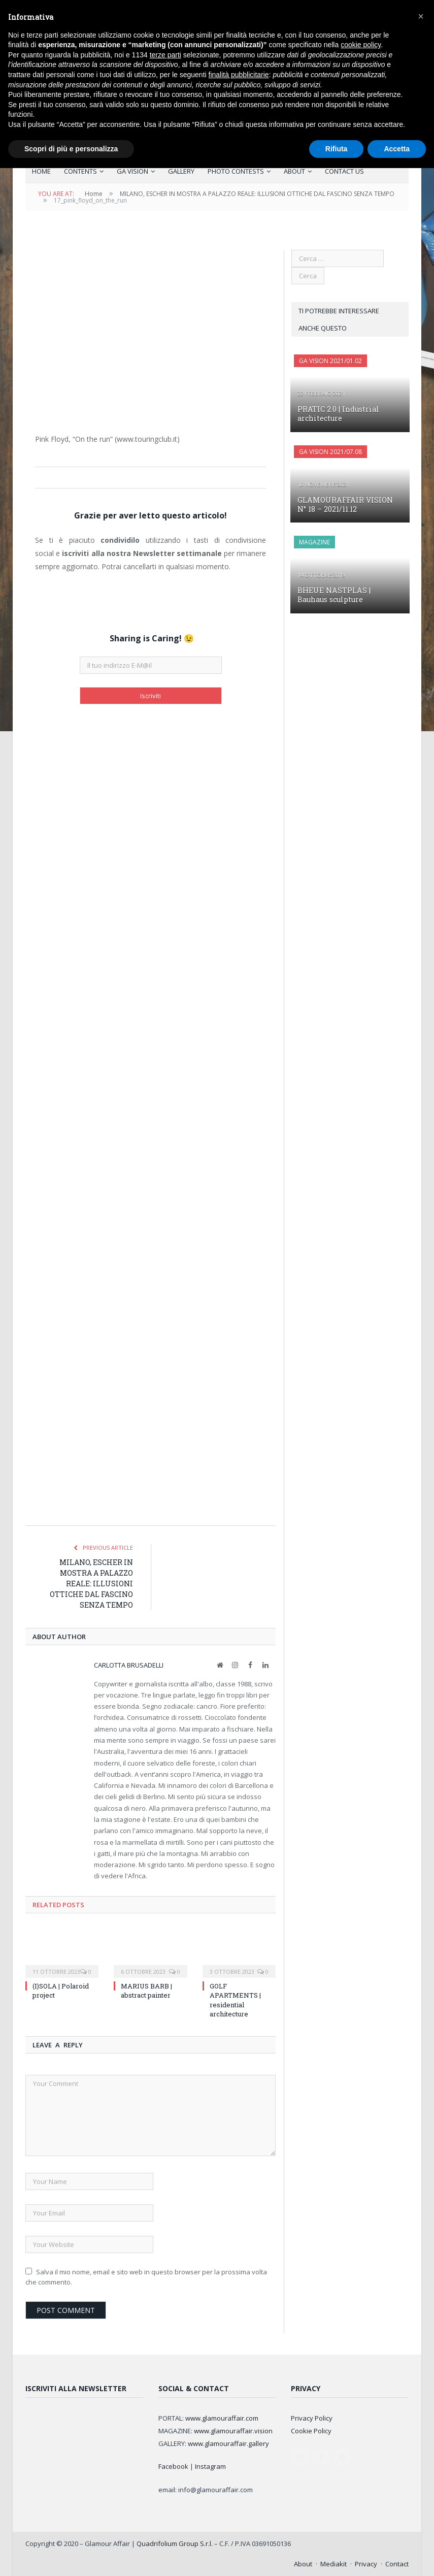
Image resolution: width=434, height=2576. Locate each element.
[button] (421, 16)
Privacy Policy (311, 2417)
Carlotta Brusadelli (128, 1664)
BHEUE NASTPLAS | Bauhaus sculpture (348, 594)
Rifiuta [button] (336, 149)
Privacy (366, 2563)
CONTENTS (80, 170)
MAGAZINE (314, 541)
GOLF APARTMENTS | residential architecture (235, 1999)
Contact (397, 2563)
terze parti (165, 55)
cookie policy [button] (361, 45)
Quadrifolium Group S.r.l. (175, 2543)
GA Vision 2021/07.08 (330, 451)
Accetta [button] (397, 149)
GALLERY (181, 170)
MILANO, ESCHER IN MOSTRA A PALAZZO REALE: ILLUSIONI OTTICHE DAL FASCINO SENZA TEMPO (91, 1583)
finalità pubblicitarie (239, 75)
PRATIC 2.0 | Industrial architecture (337, 413)
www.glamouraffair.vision (233, 2430)
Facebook (173, 2465)
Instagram (210, 2465)
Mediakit (333, 2563)
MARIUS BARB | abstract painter (146, 1990)
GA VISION (132, 170)
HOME (41, 170)
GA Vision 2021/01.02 (330, 360)
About (303, 2563)
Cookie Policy (311, 2430)
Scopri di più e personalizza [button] (71, 149)
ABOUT (294, 170)
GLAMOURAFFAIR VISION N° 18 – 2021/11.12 (348, 504)
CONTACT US (344, 170)
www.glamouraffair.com (221, 2417)
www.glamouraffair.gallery (228, 2443)
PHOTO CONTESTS (236, 170)
